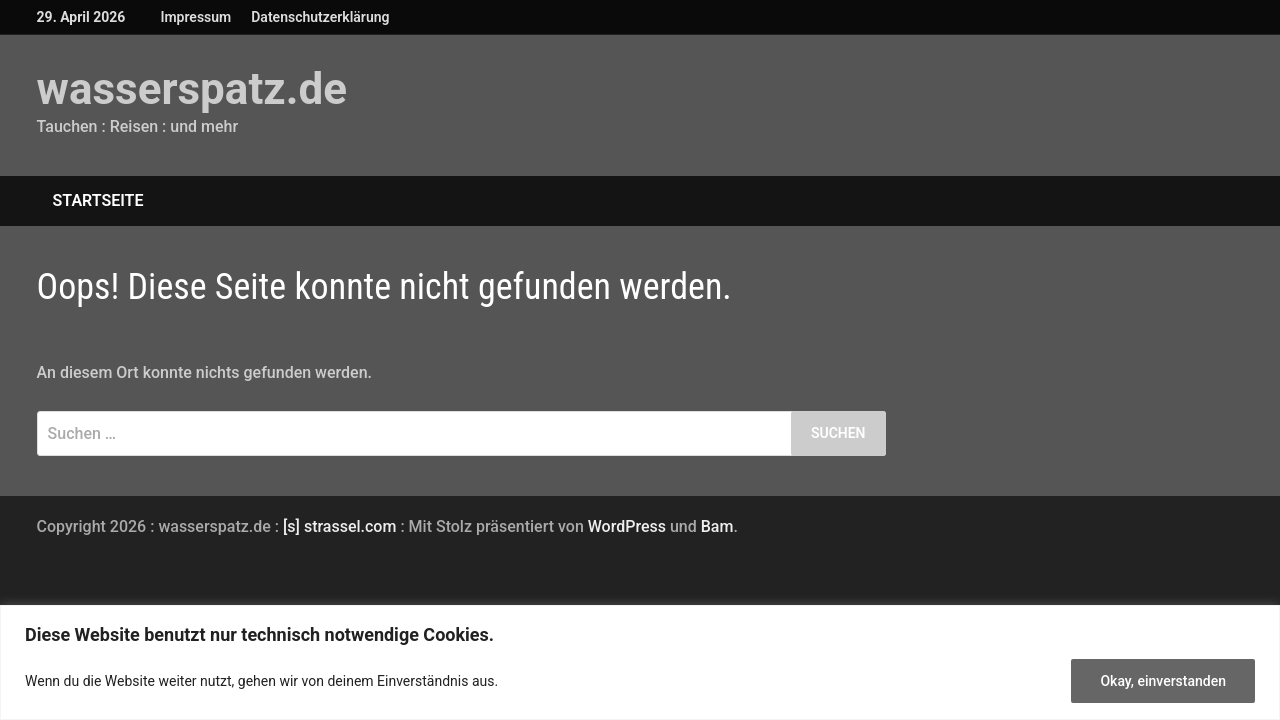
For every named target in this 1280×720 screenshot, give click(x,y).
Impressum (195, 17)
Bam (717, 526)
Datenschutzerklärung (320, 17)
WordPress (627, 526)
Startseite (98, 200)
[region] (640, 662)
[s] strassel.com (341, 526)
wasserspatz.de (192, 89)
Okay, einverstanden (1163, 681)
